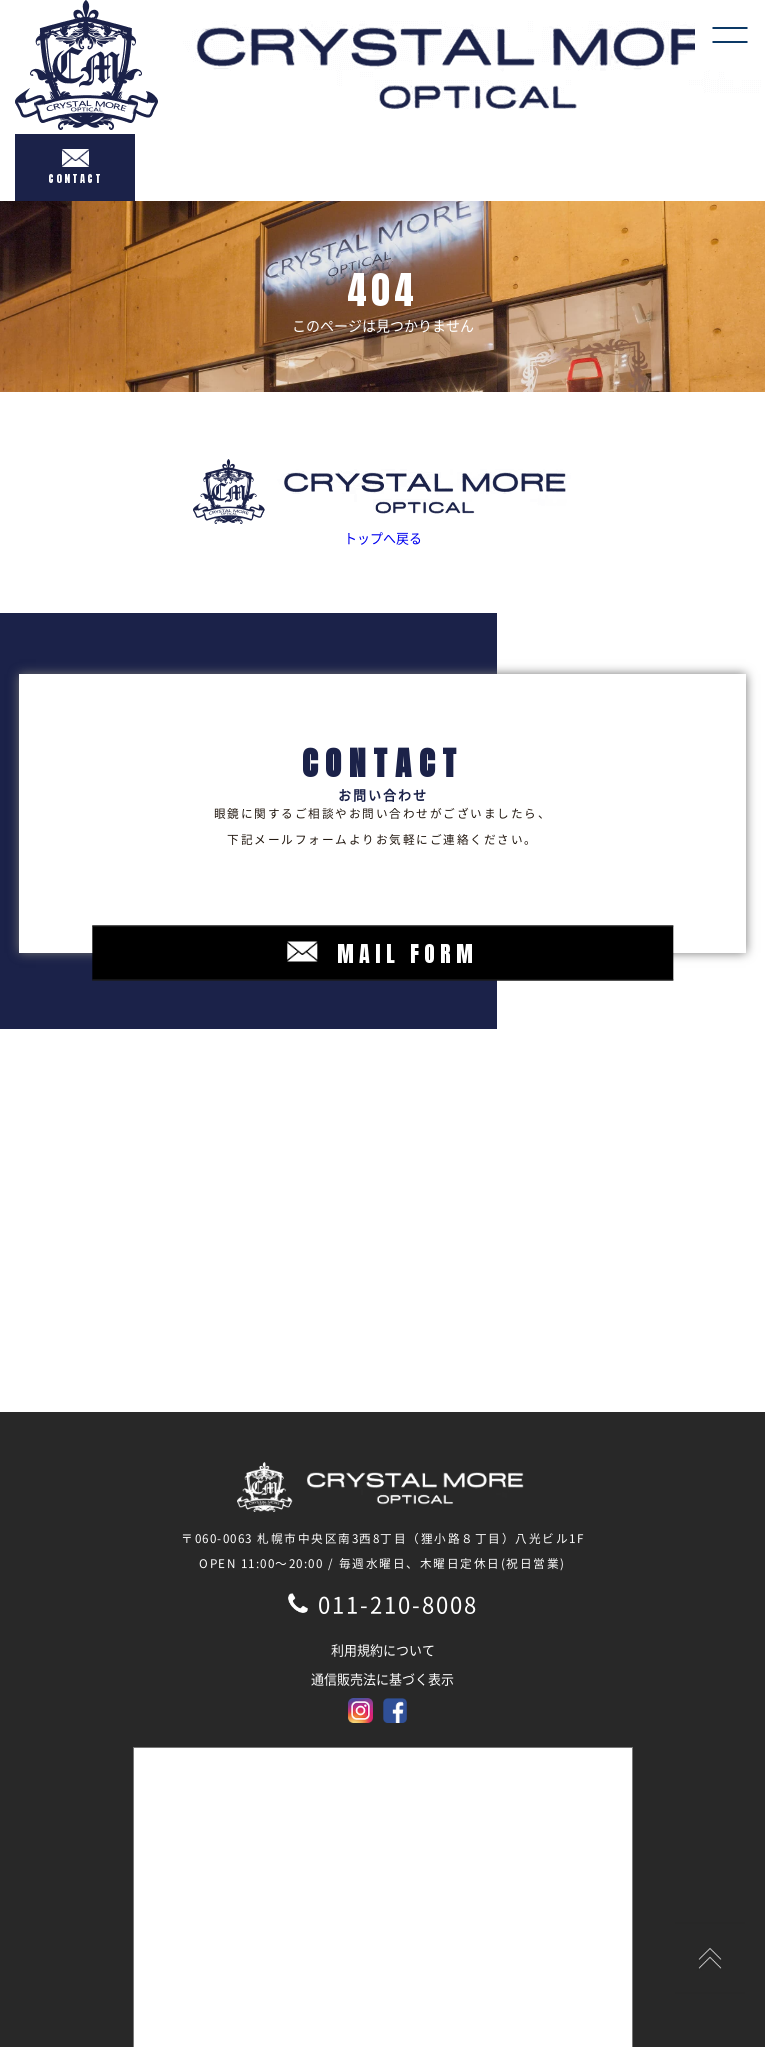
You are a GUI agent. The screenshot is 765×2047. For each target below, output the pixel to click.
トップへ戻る (382, 503)
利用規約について (383, 1649)
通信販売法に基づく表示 (382, 1678)
